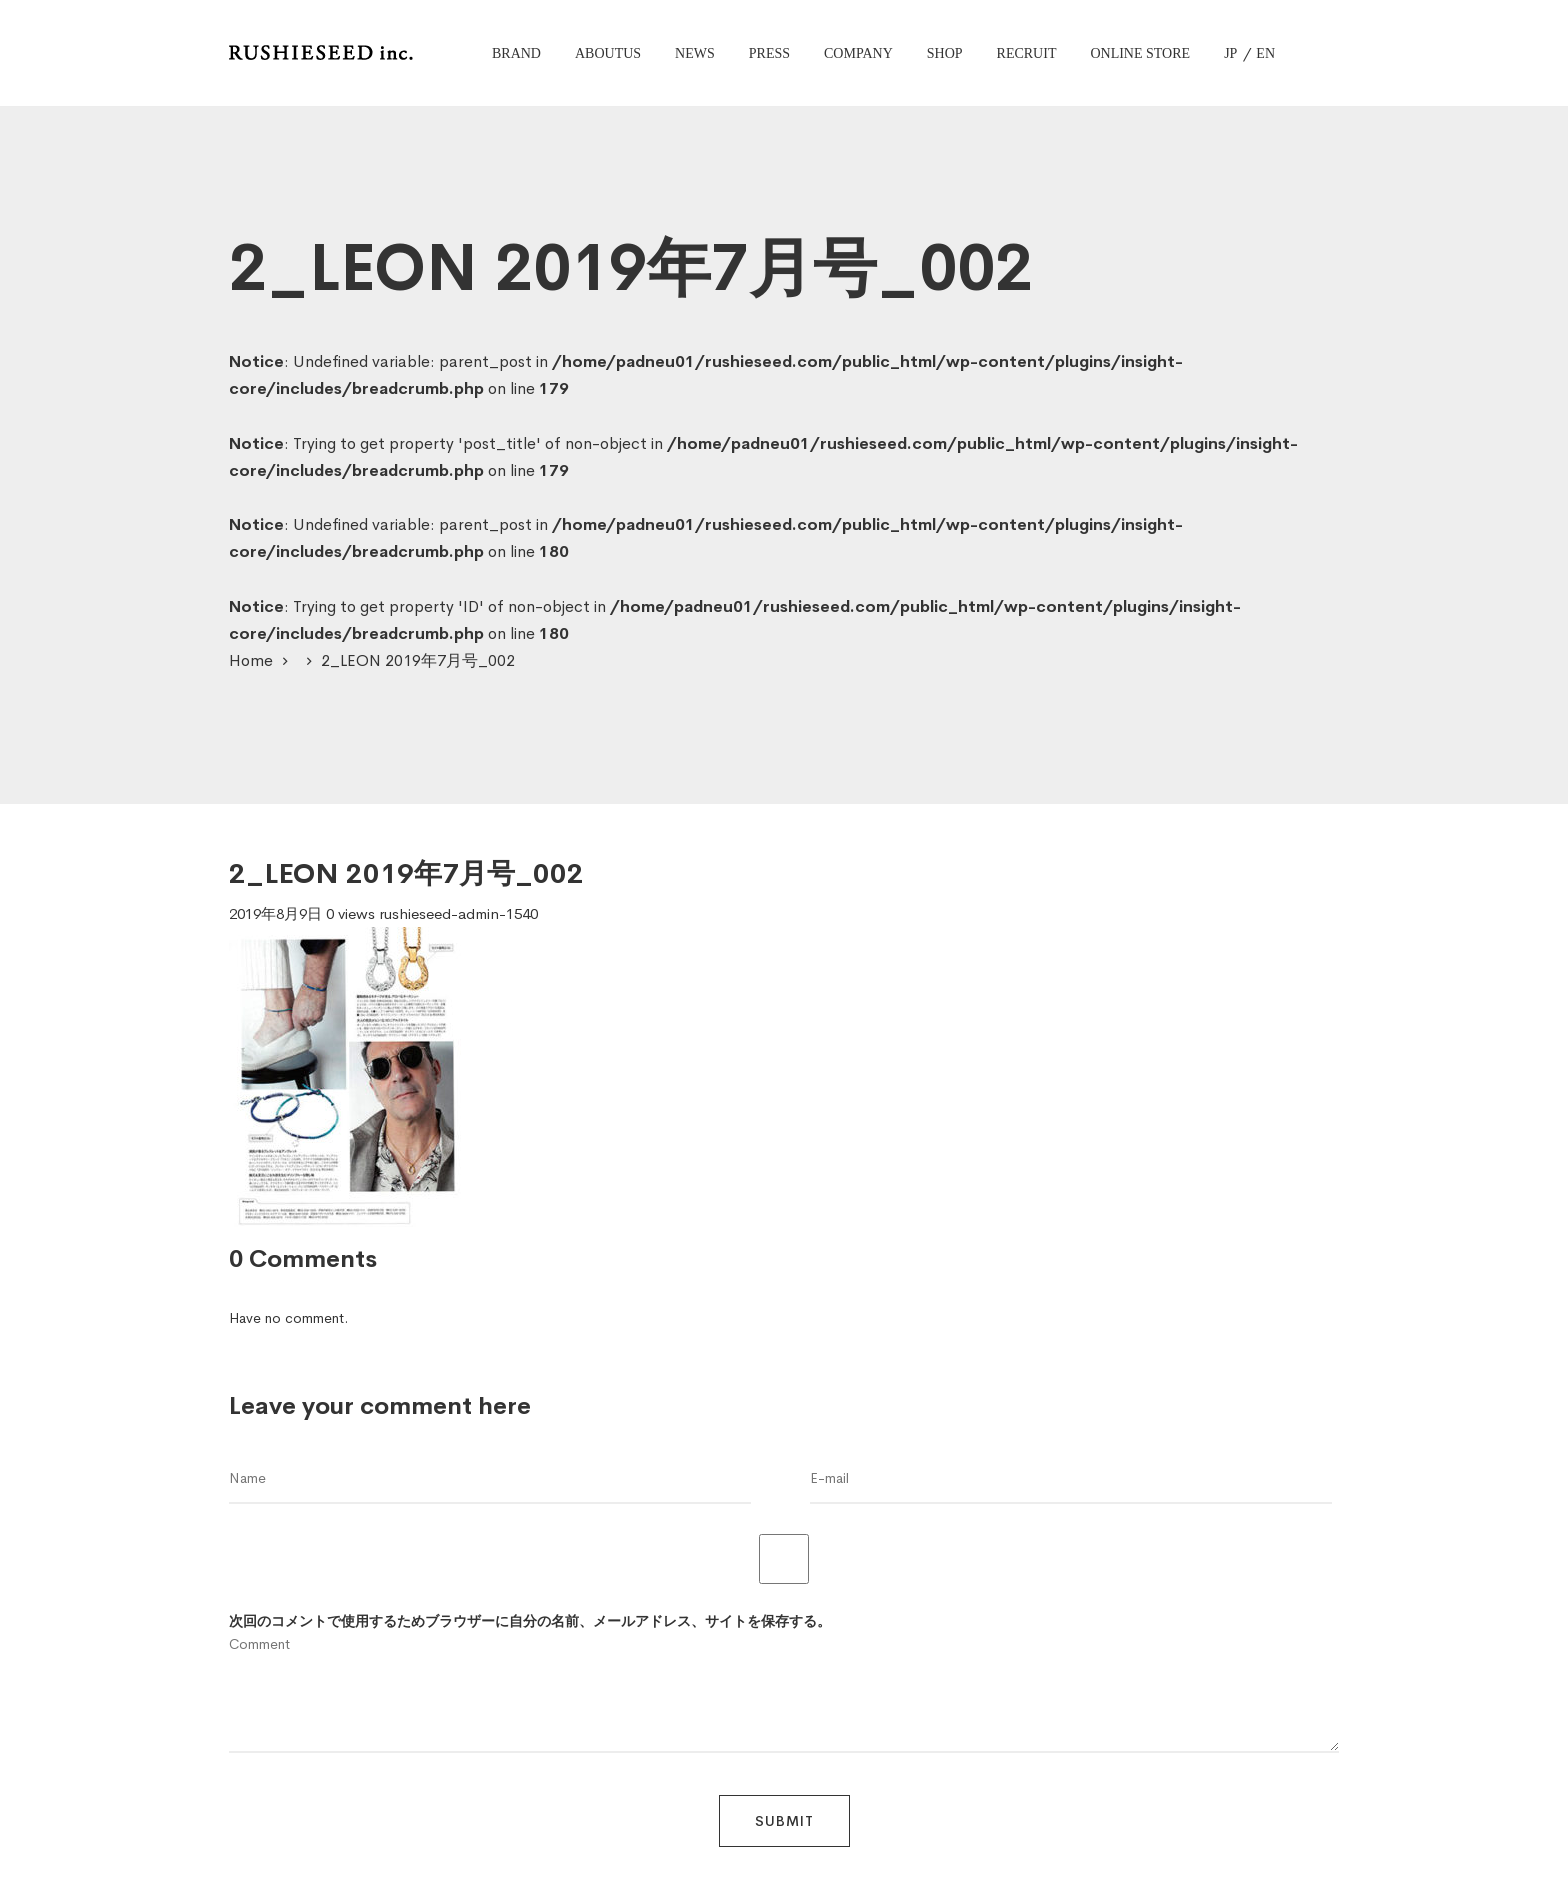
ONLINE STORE (1140, 53)
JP (1230, 53)
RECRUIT (1027, 53)
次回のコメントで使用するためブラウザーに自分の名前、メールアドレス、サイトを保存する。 (530, 1621)
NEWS (695, 53)
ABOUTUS (608, 53)
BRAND (516, 53)
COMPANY (858, 53)
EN (1265, 53)
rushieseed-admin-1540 (458, 913)
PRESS (769, 53)
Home (251, 660)
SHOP (945, 53)
